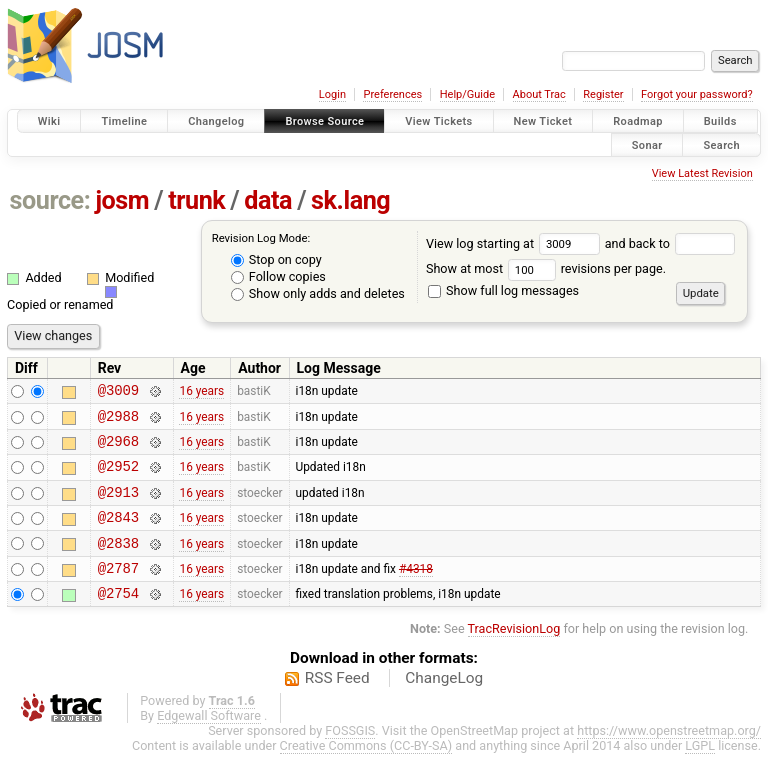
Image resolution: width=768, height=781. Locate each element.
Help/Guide (467, 94)
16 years (201, 393)
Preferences (392, 94)
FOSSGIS (350, 757)
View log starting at (515, 243)
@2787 (118, 591)
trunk (196, 200)
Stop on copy (276, 259)
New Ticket (543, 121)
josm (122, 200)
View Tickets (438, 121)
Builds (720, 121)
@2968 (118, 449)
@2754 (118, 619)
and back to (670, 243)
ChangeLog (444, 705)
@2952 (118, 477)
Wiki (49, 121)
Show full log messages (503, 290)
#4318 (416, 591)
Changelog (216, 121)
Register (603, 94)
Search (721, 144)
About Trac (539, 94)
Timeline (124, 121)
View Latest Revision (702, 173)
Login (332, 94)
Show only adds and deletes (318, 293)
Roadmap (638, 121)
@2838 (118, 563)
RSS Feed (337, 705)
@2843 (118, 534)
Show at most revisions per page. (546, 268)
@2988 (118, 421)
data (268, 200)
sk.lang (350, 200)
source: (50, 200)
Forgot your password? (697, 94)
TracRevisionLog (514, 655)
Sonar (647, 144)
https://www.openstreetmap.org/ (669, 757)
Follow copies (278, 276)
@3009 (118, 392)
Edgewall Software (209, 742)
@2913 (118, 506)
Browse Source (324, 121)
